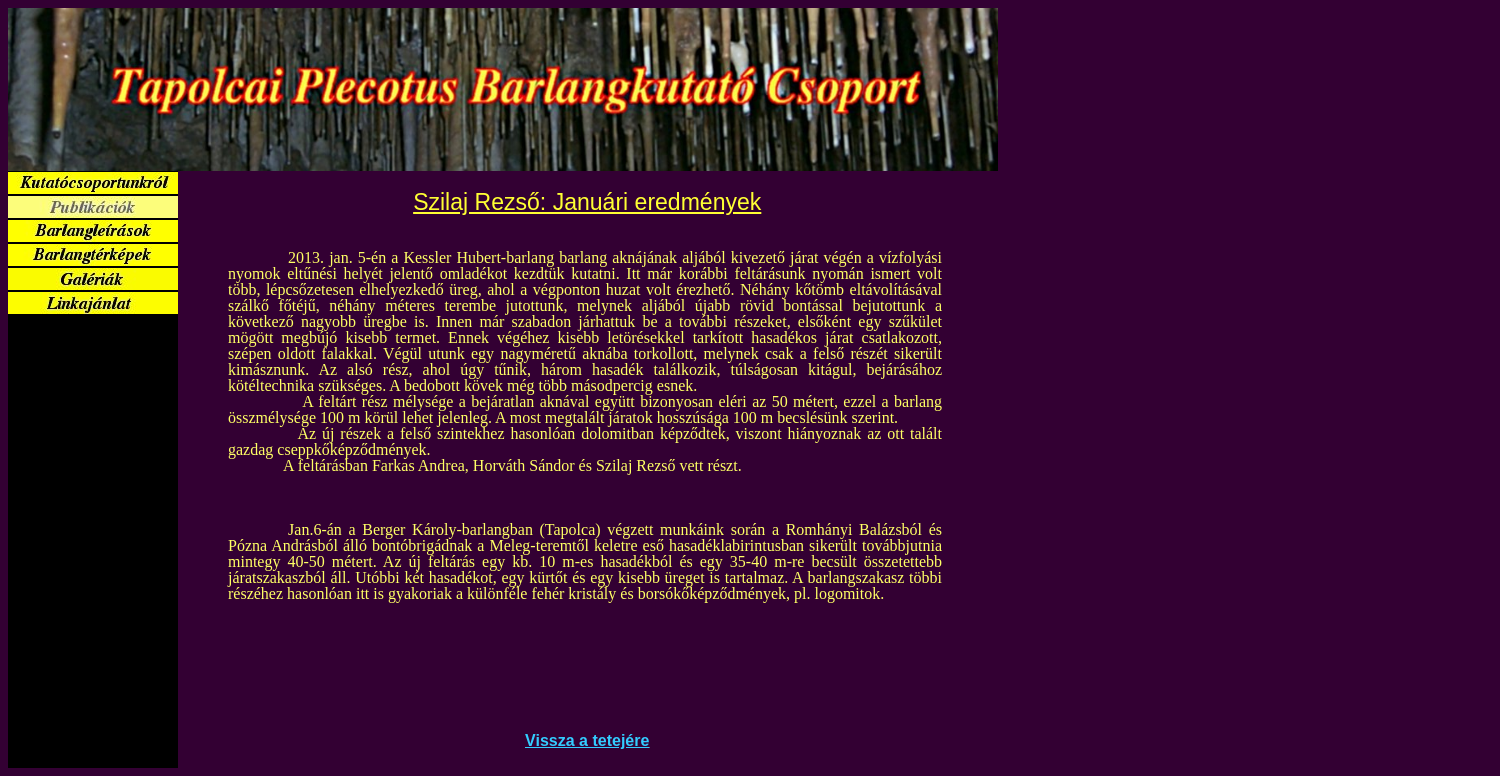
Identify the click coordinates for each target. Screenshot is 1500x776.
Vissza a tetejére (587, 740)
